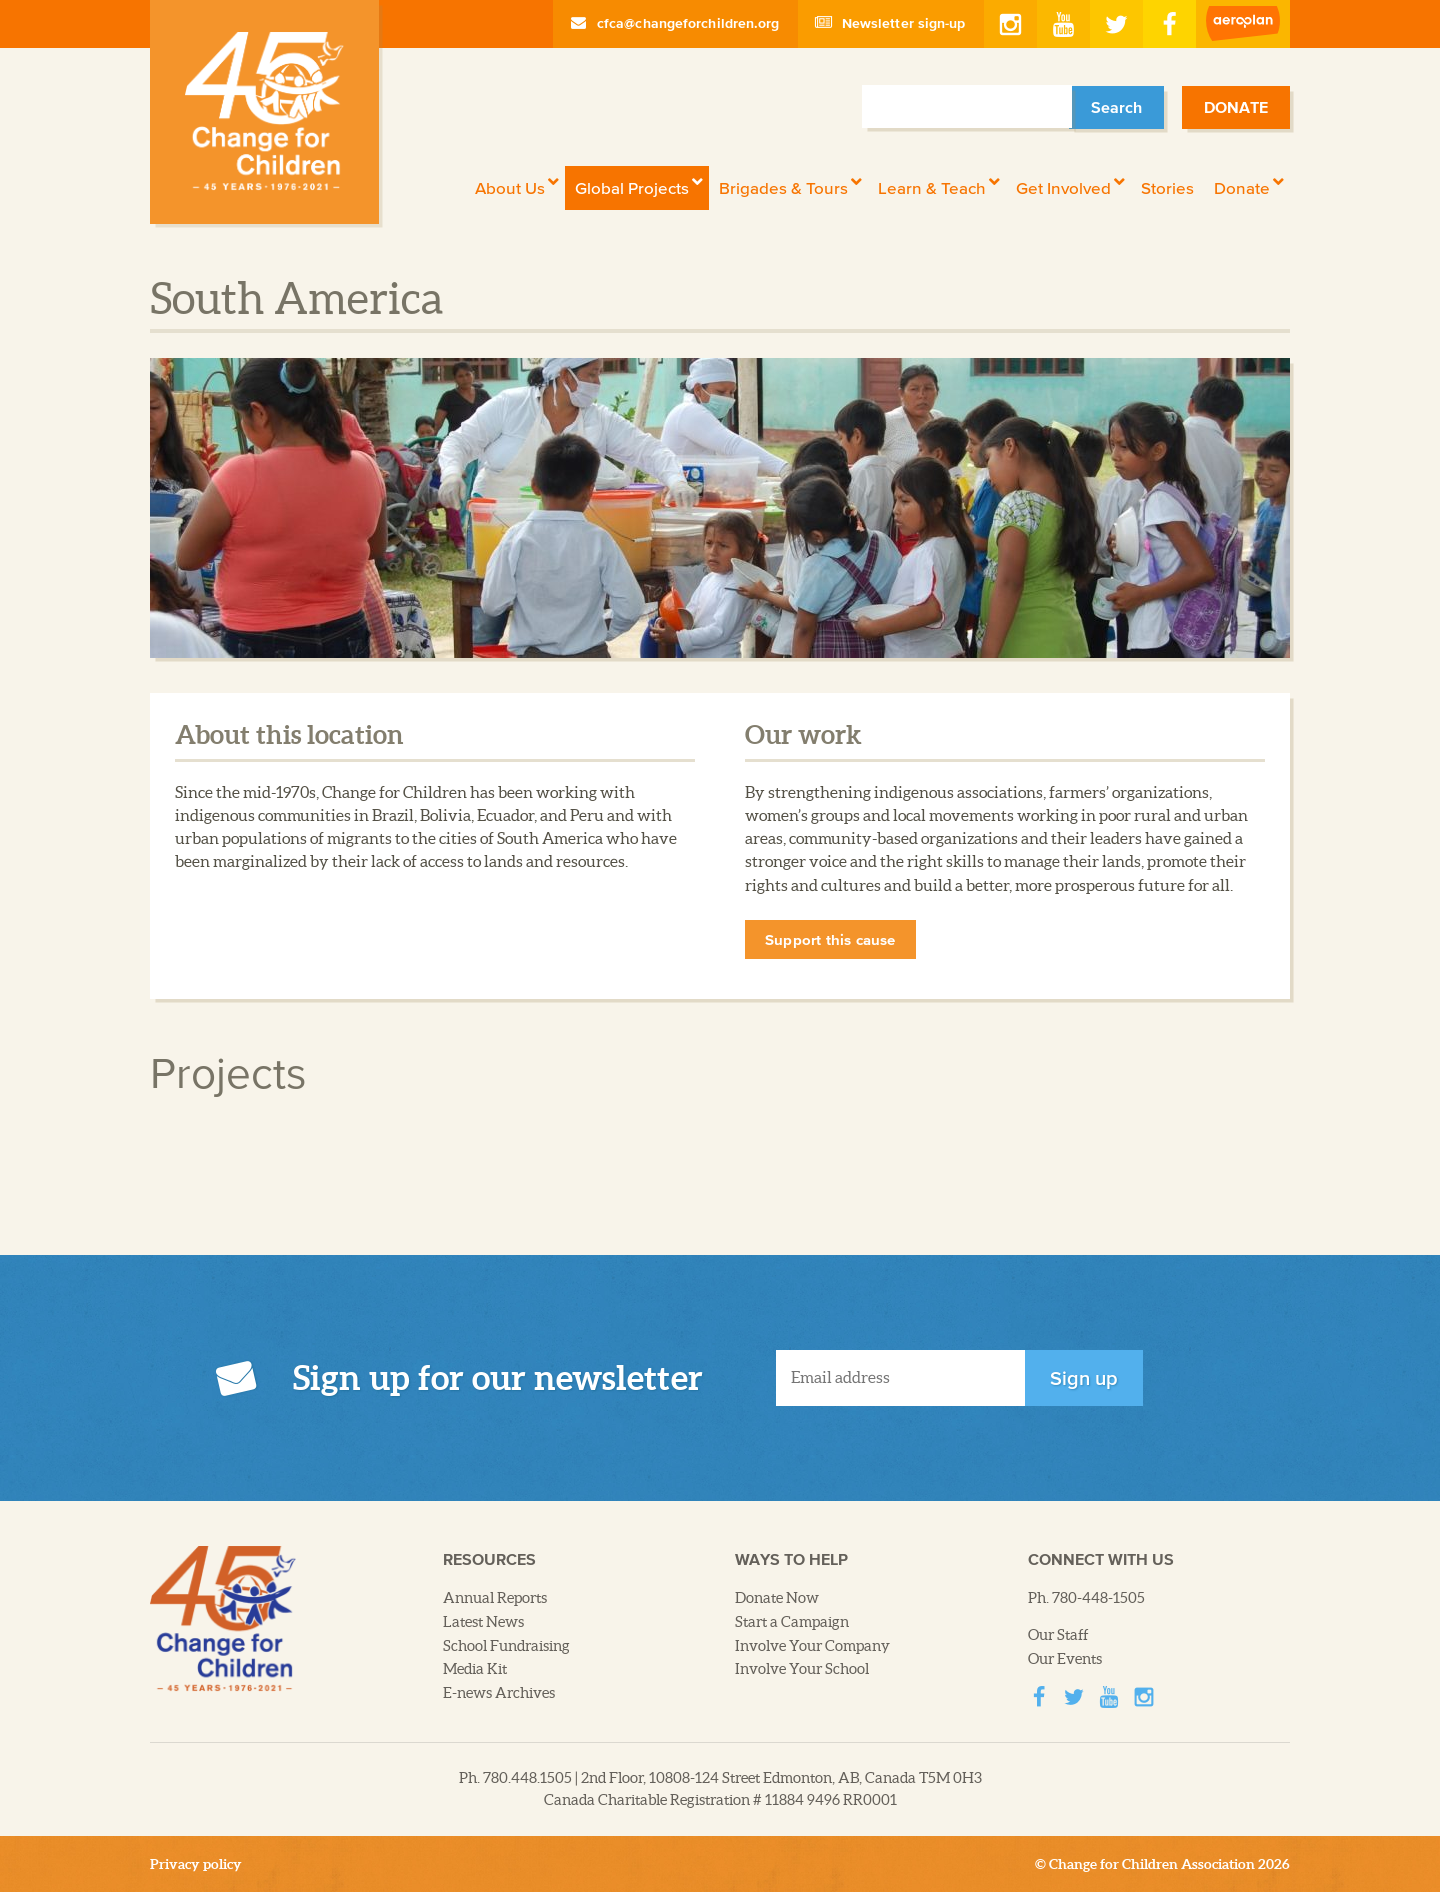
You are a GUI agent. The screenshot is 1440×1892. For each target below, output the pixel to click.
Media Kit (475, 1669)
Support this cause (830, 939)
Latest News (483, 1622)
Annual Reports (495, 1598)
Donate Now (777, 1598)
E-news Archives (499, 1693)
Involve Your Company (812, 1646)
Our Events (1065, 1659)
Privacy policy (196, 1864)
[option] (720, 508)
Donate (1236, 107)
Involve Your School (802, 1669)
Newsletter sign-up (891, 23)
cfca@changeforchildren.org (675, 23)
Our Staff (1058, 1635)
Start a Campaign (792, 1622)
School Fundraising (506, 1646)
